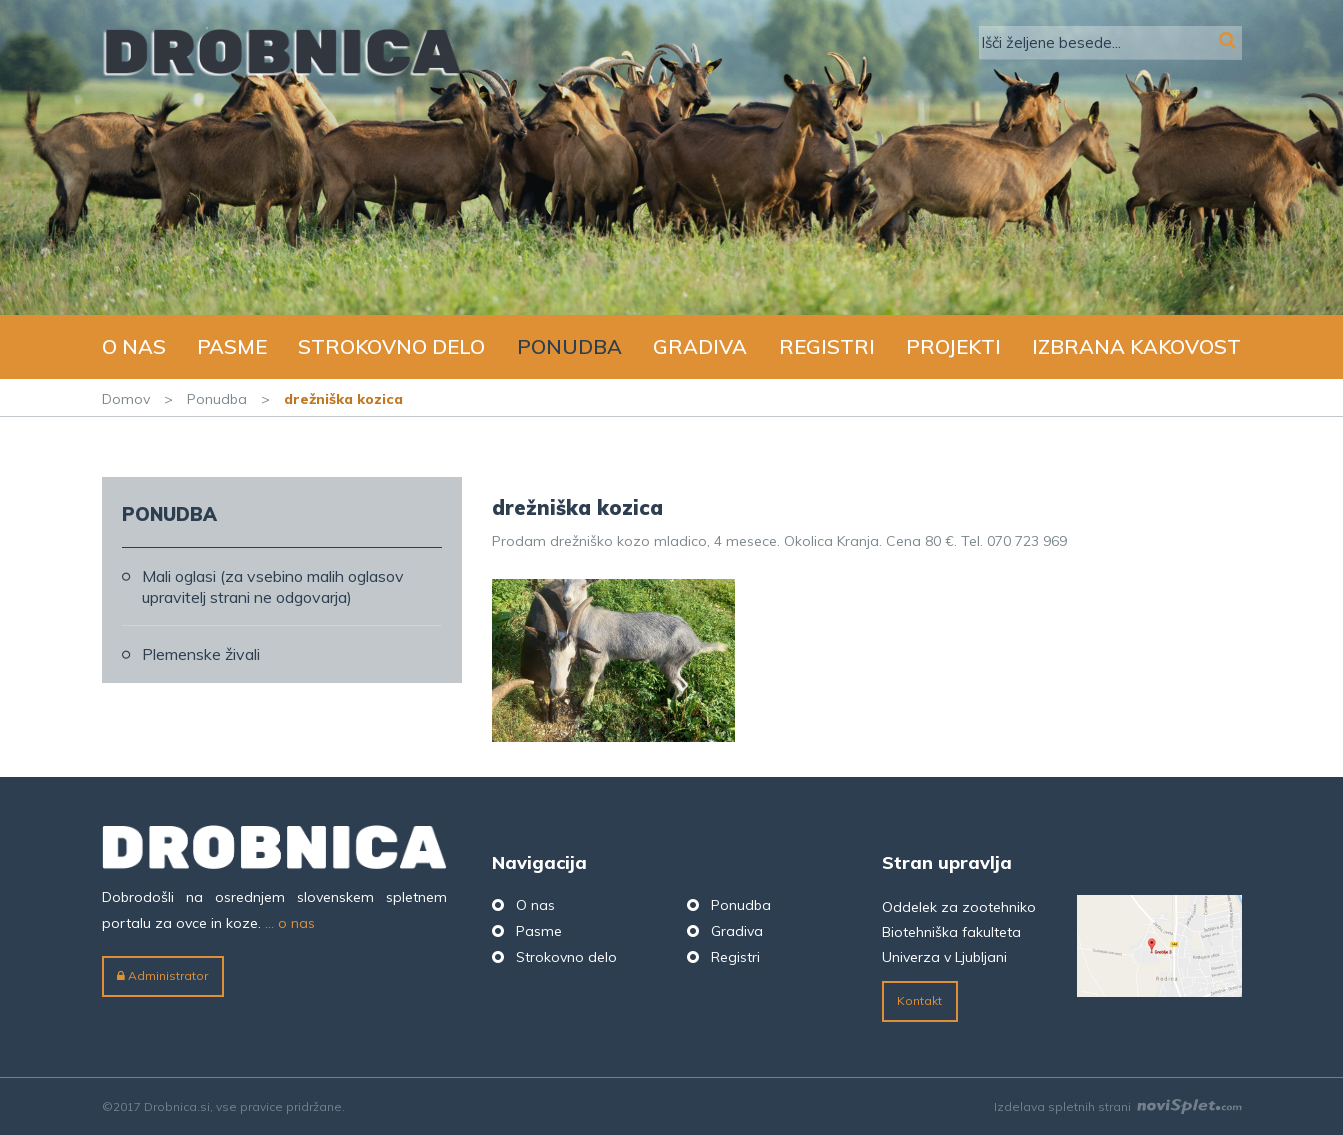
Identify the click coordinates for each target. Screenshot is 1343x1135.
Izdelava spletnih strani (1118, 1106)
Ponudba (569, 346)
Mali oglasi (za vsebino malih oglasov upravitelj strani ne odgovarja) (273, 586)
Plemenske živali (201, 654)
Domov (126, 399)
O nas (134, 346)
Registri (827, 346)
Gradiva (700, 346)
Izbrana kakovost (1136, 346)
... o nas (290, 923)
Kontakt (919, 1000)
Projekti (953, 346)
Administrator (162, 975)
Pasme (232, 346)
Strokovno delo (391, 346)
